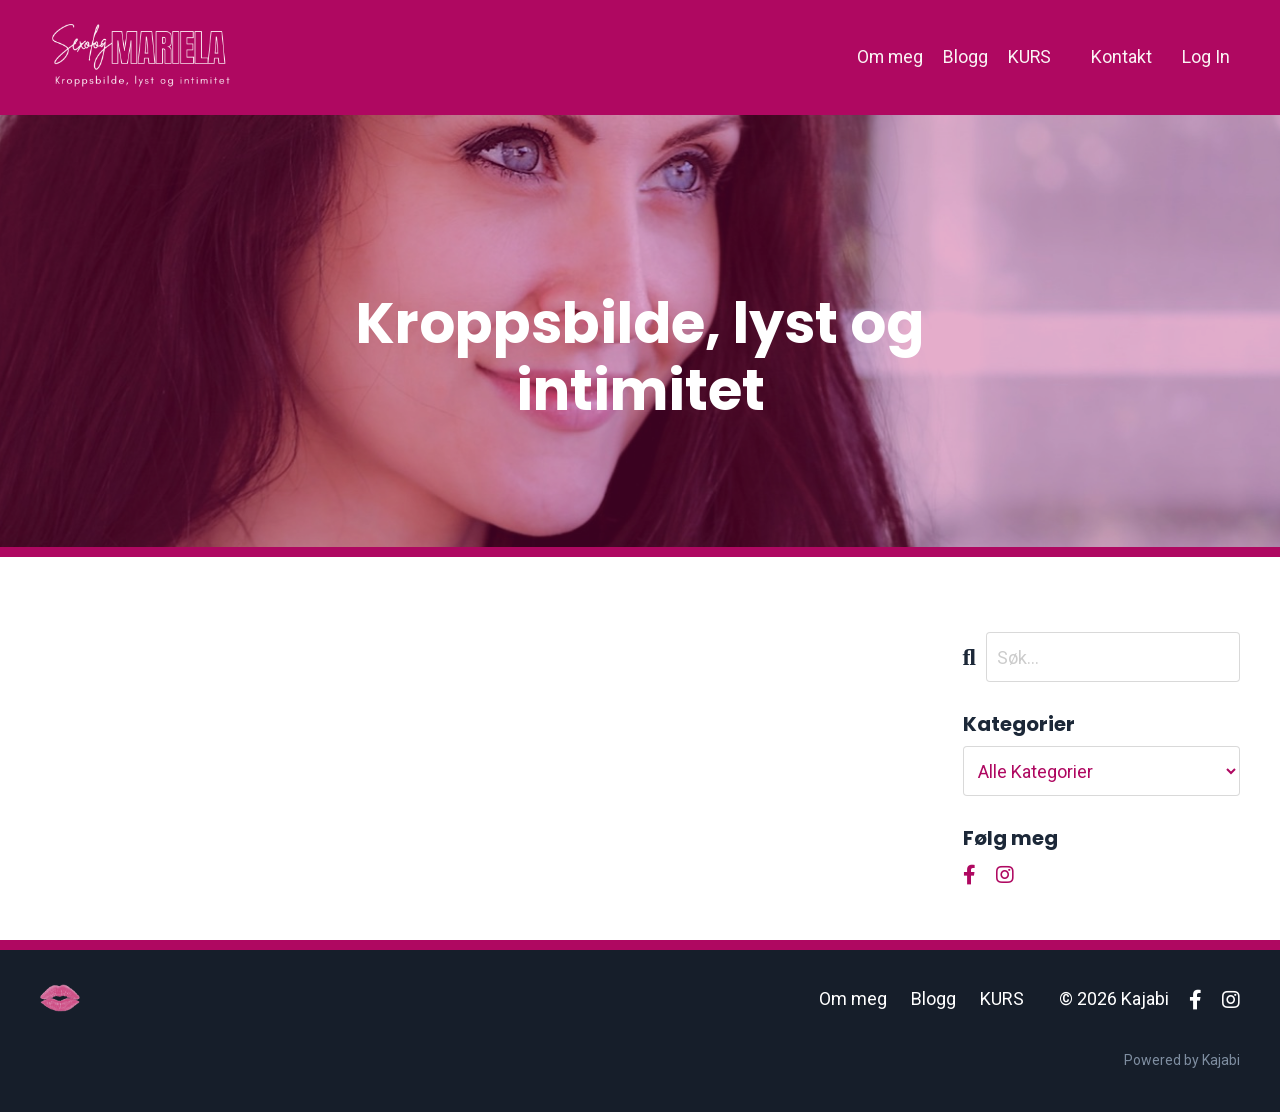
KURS (1029, 56)
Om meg (888, 56)
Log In (1206, 56)
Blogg (964, 56)
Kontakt (1121, 56)
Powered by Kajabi (1182, 1060)
